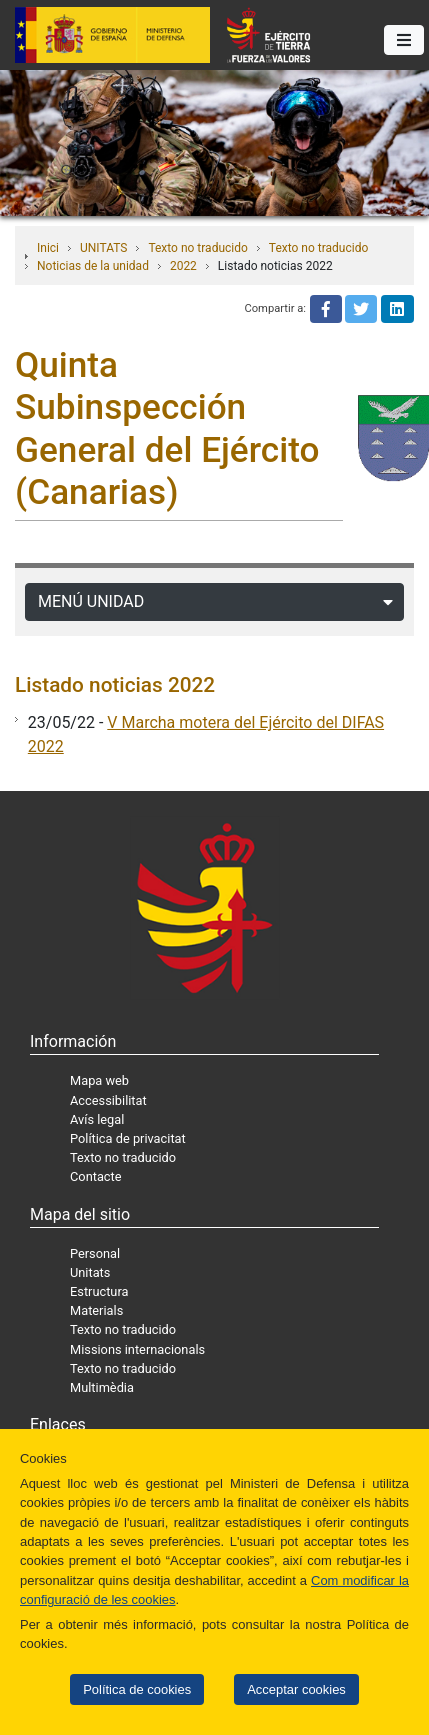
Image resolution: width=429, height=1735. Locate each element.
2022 (183, 266)
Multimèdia (102, 1387)
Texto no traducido (197, 248)
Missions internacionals (137, 1349)
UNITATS (103, 248)
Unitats (90, 1272)
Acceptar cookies (296, 1689)
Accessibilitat (108, 1100)
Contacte (96, 1176)
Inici (48, 248)
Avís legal (97, 1119)
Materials (96, 1310)
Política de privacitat (128, 1138)
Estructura (99, 1291)
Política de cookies (137, 1689)
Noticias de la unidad (93, 266)
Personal (95, 1253)
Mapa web (99, 1080)
